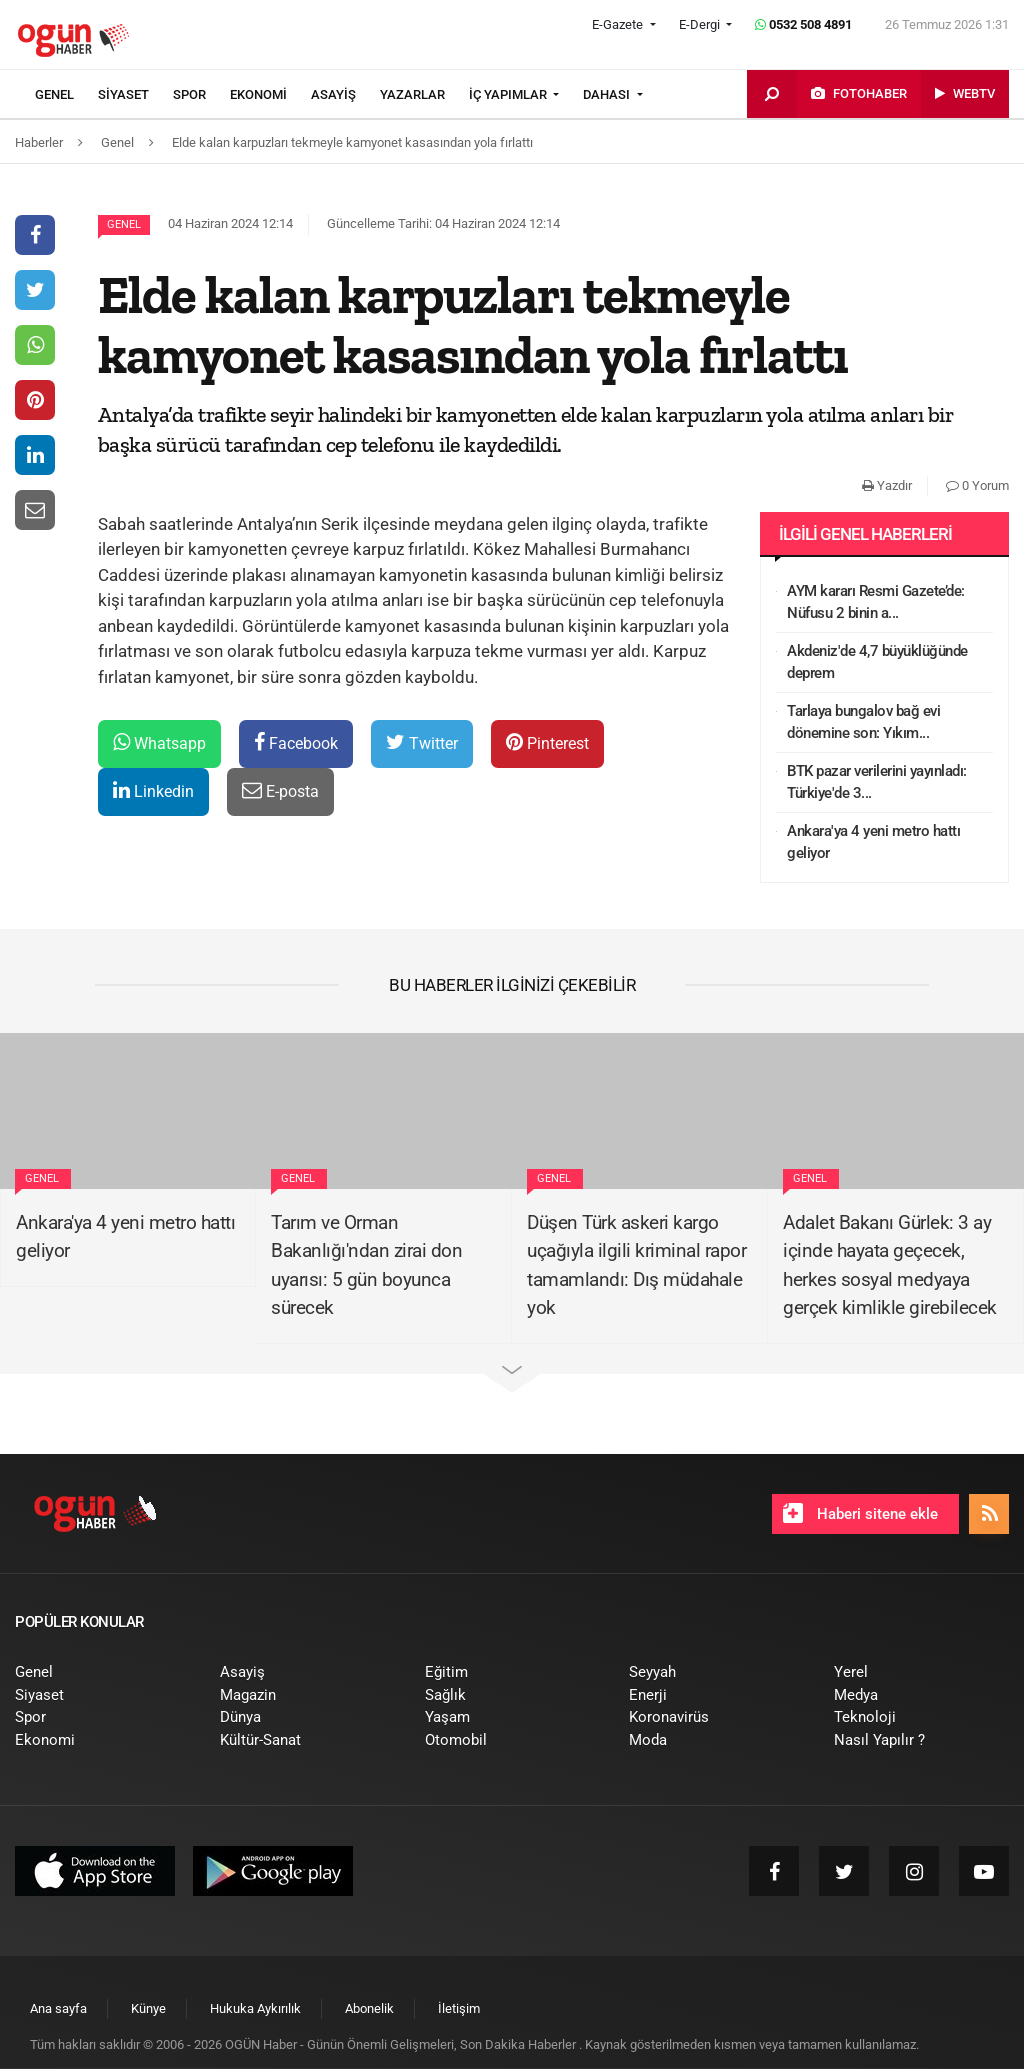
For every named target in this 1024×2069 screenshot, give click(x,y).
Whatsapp (159, 742)
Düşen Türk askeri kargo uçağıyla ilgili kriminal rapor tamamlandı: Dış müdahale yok (636, 1265)
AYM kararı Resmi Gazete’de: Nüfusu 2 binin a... (876, 602)
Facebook (296, 742)
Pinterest (547, 742)
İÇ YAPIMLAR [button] (509, 94)
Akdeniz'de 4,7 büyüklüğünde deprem (877, 662)
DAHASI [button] (608, 94)
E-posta (280, 790)
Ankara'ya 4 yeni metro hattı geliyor (873, 842)
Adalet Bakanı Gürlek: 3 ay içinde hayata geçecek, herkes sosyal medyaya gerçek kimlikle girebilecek (890, 1265)
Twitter (422, 742)
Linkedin (153, 790)
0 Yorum (977, 485)
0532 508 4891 (803, 24)
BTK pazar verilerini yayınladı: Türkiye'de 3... (877, 782)
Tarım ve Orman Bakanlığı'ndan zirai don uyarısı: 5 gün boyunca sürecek (366, 1265)
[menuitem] (66, 95)
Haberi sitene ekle (860, 1513)
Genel (124, 224)
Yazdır (887, 485)
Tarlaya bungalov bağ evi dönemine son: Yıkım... (863, 722)
